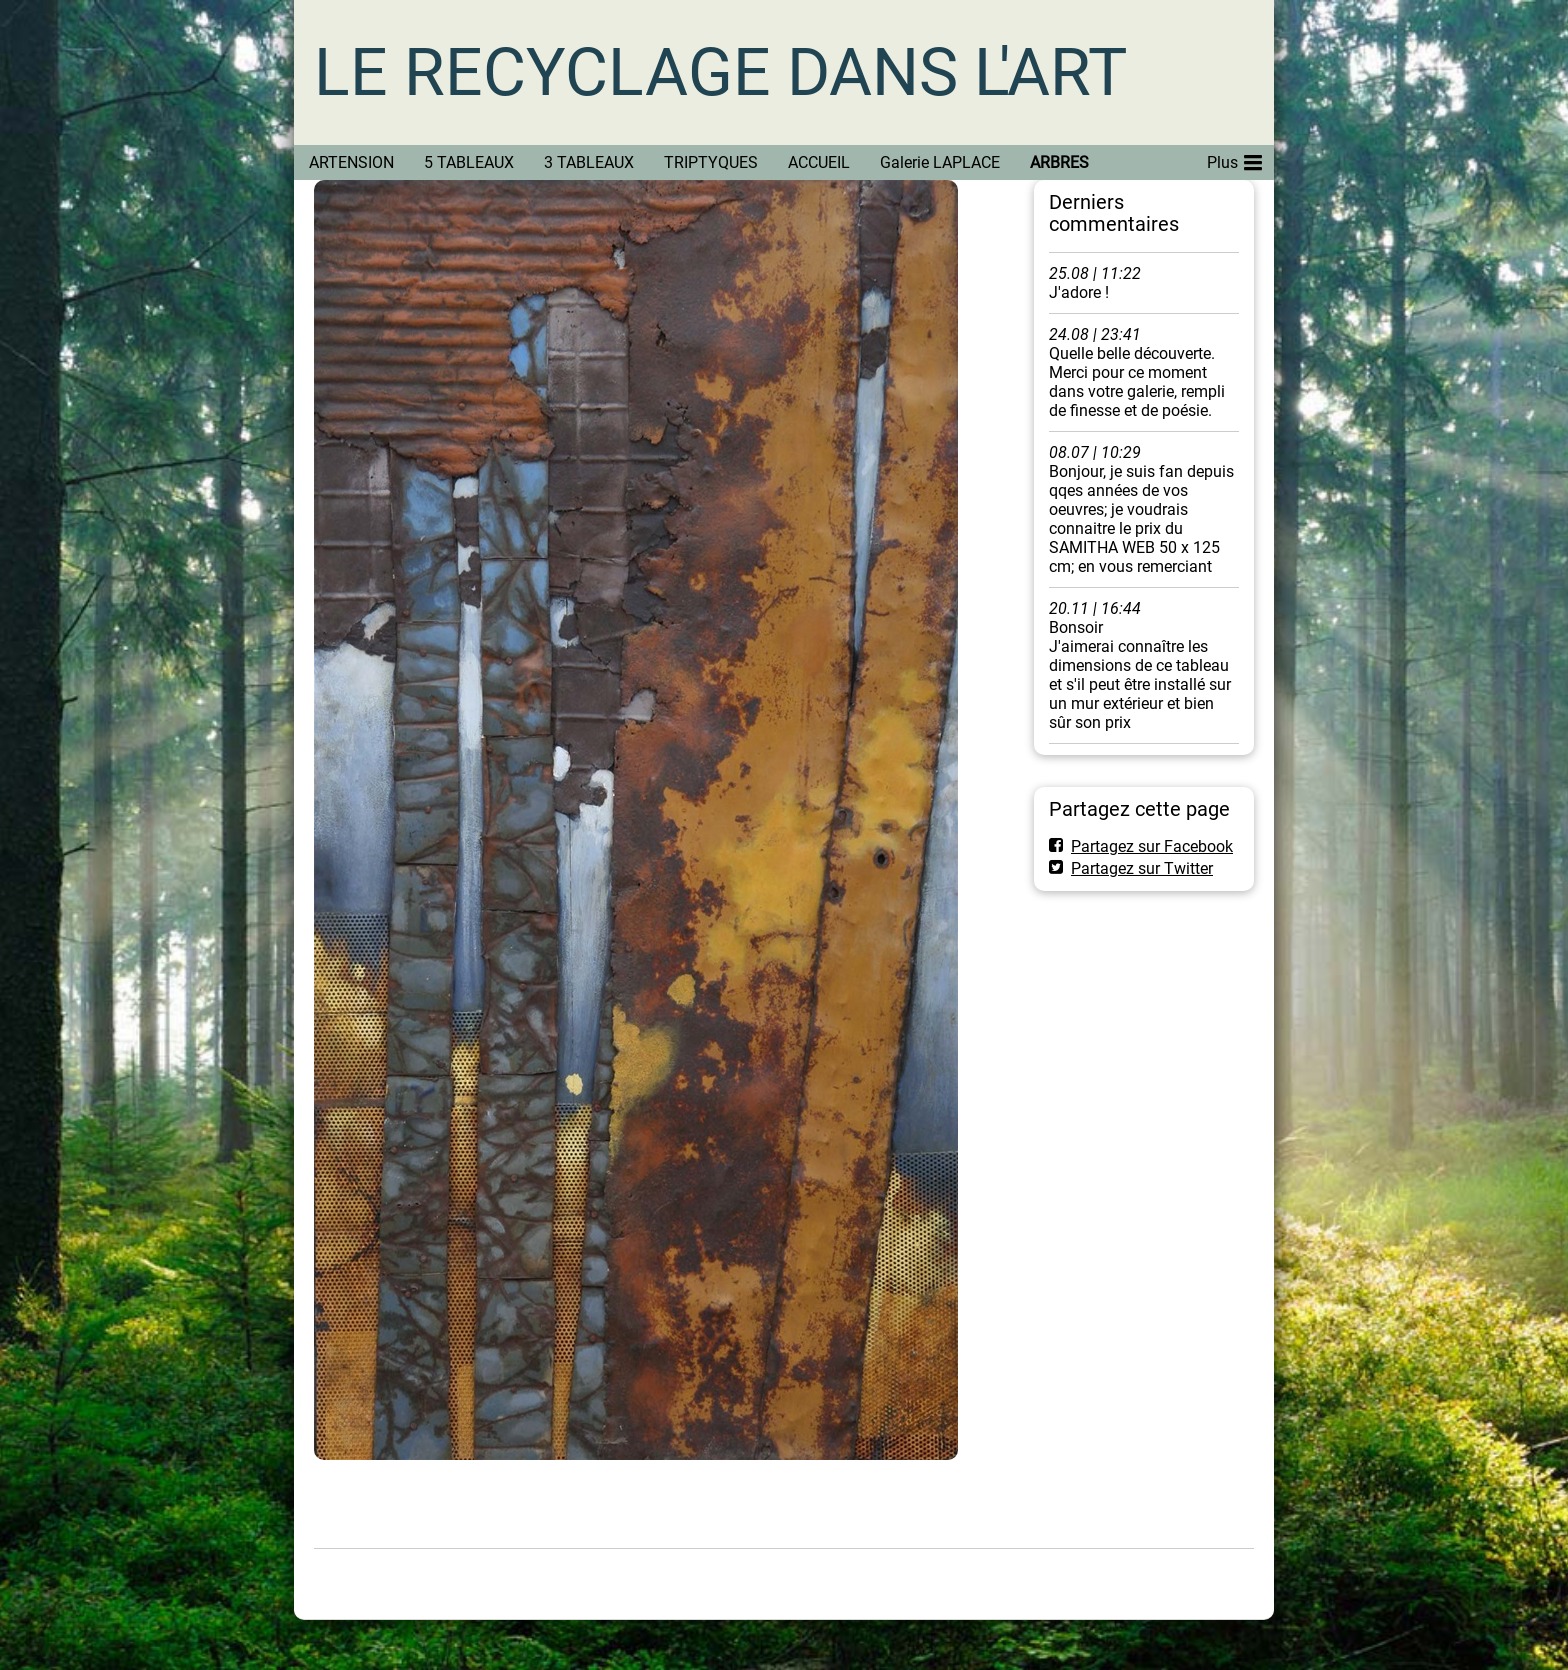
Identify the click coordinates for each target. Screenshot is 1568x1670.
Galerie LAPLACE (940, 162)
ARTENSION (351, 162)
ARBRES (1059, 162)
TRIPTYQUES (711, 162)
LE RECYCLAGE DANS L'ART (720, 72)
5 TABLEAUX (469, 162)
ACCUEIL (819, 162)
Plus (1234, 159)
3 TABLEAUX (589, 162)
